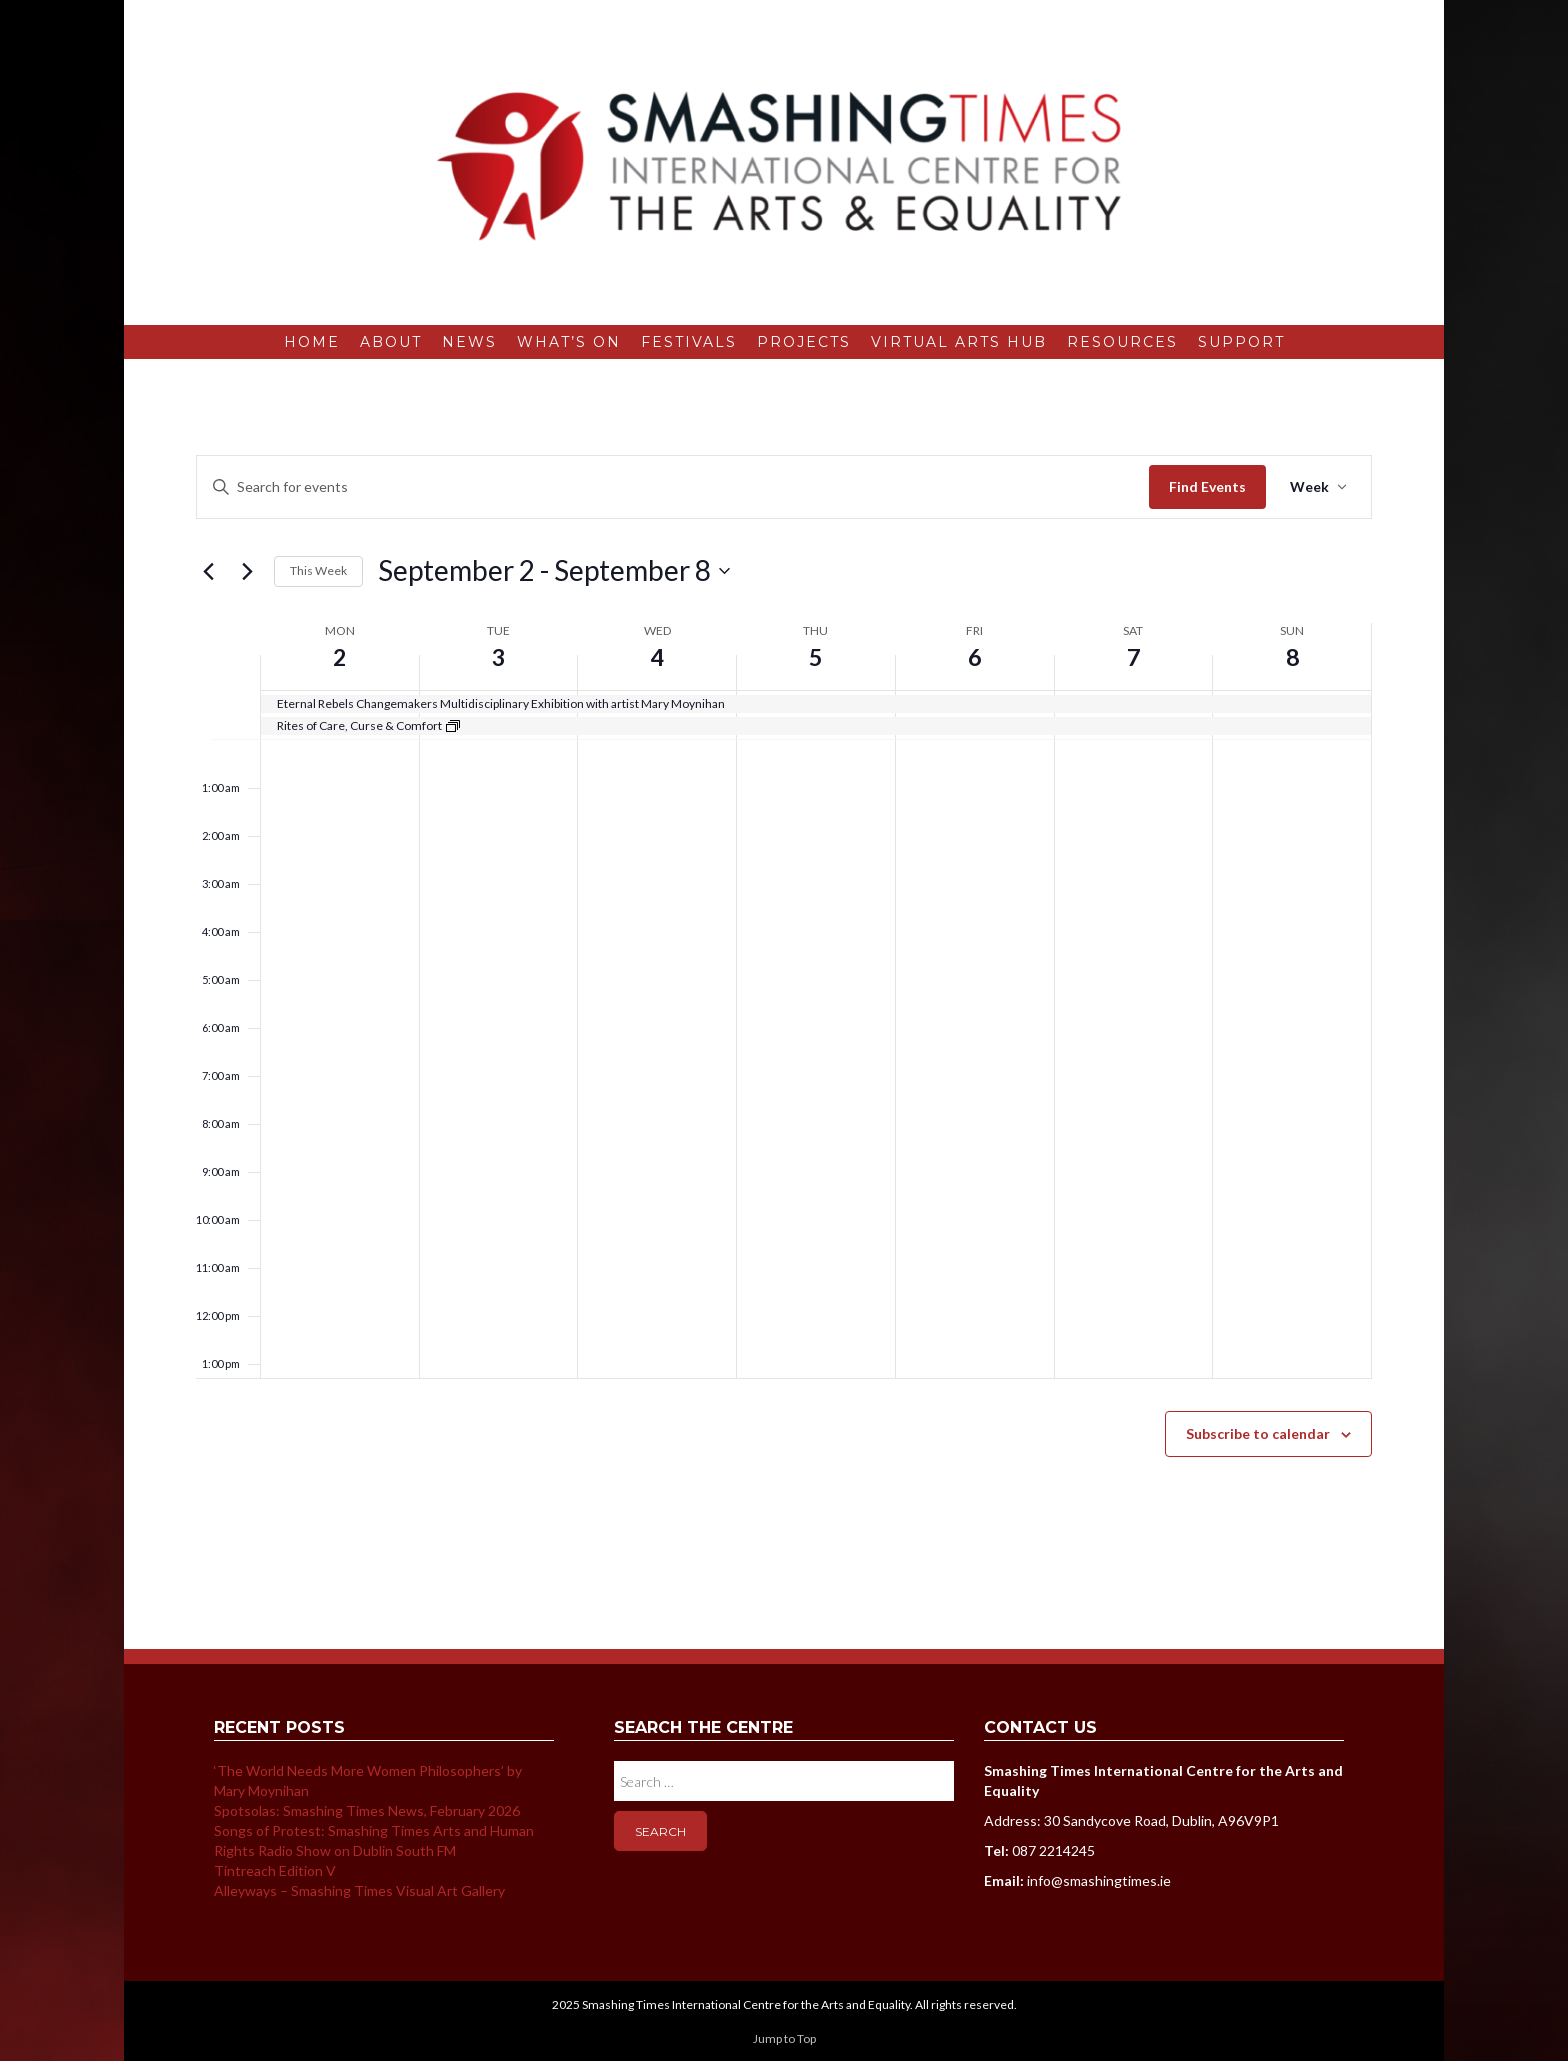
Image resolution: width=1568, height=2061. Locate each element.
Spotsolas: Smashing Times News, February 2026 (367, 1810)
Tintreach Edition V (275, 1870)
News (469, 342)
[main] (784, 1004)
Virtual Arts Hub (959, 342)
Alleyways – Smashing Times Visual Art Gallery (359, 1890)
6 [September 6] (975, 656)
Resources (1122, 342)
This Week (318, 570)
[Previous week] (208, 571)
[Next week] (247, 571)
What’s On (569, 342)
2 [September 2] (340, 656)
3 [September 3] (499, 656)
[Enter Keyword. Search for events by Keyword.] (673, 487)
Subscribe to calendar (1258, 1433)
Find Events (1207, 486)
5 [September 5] (816, 656)
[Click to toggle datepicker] (554, 571)
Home (312, 342)
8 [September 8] (1292, 656)
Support (1241, 342)
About (391, 342)
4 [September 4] (657, 656)
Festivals (689, 342)
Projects (804, 342)
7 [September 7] (1133, 656)
